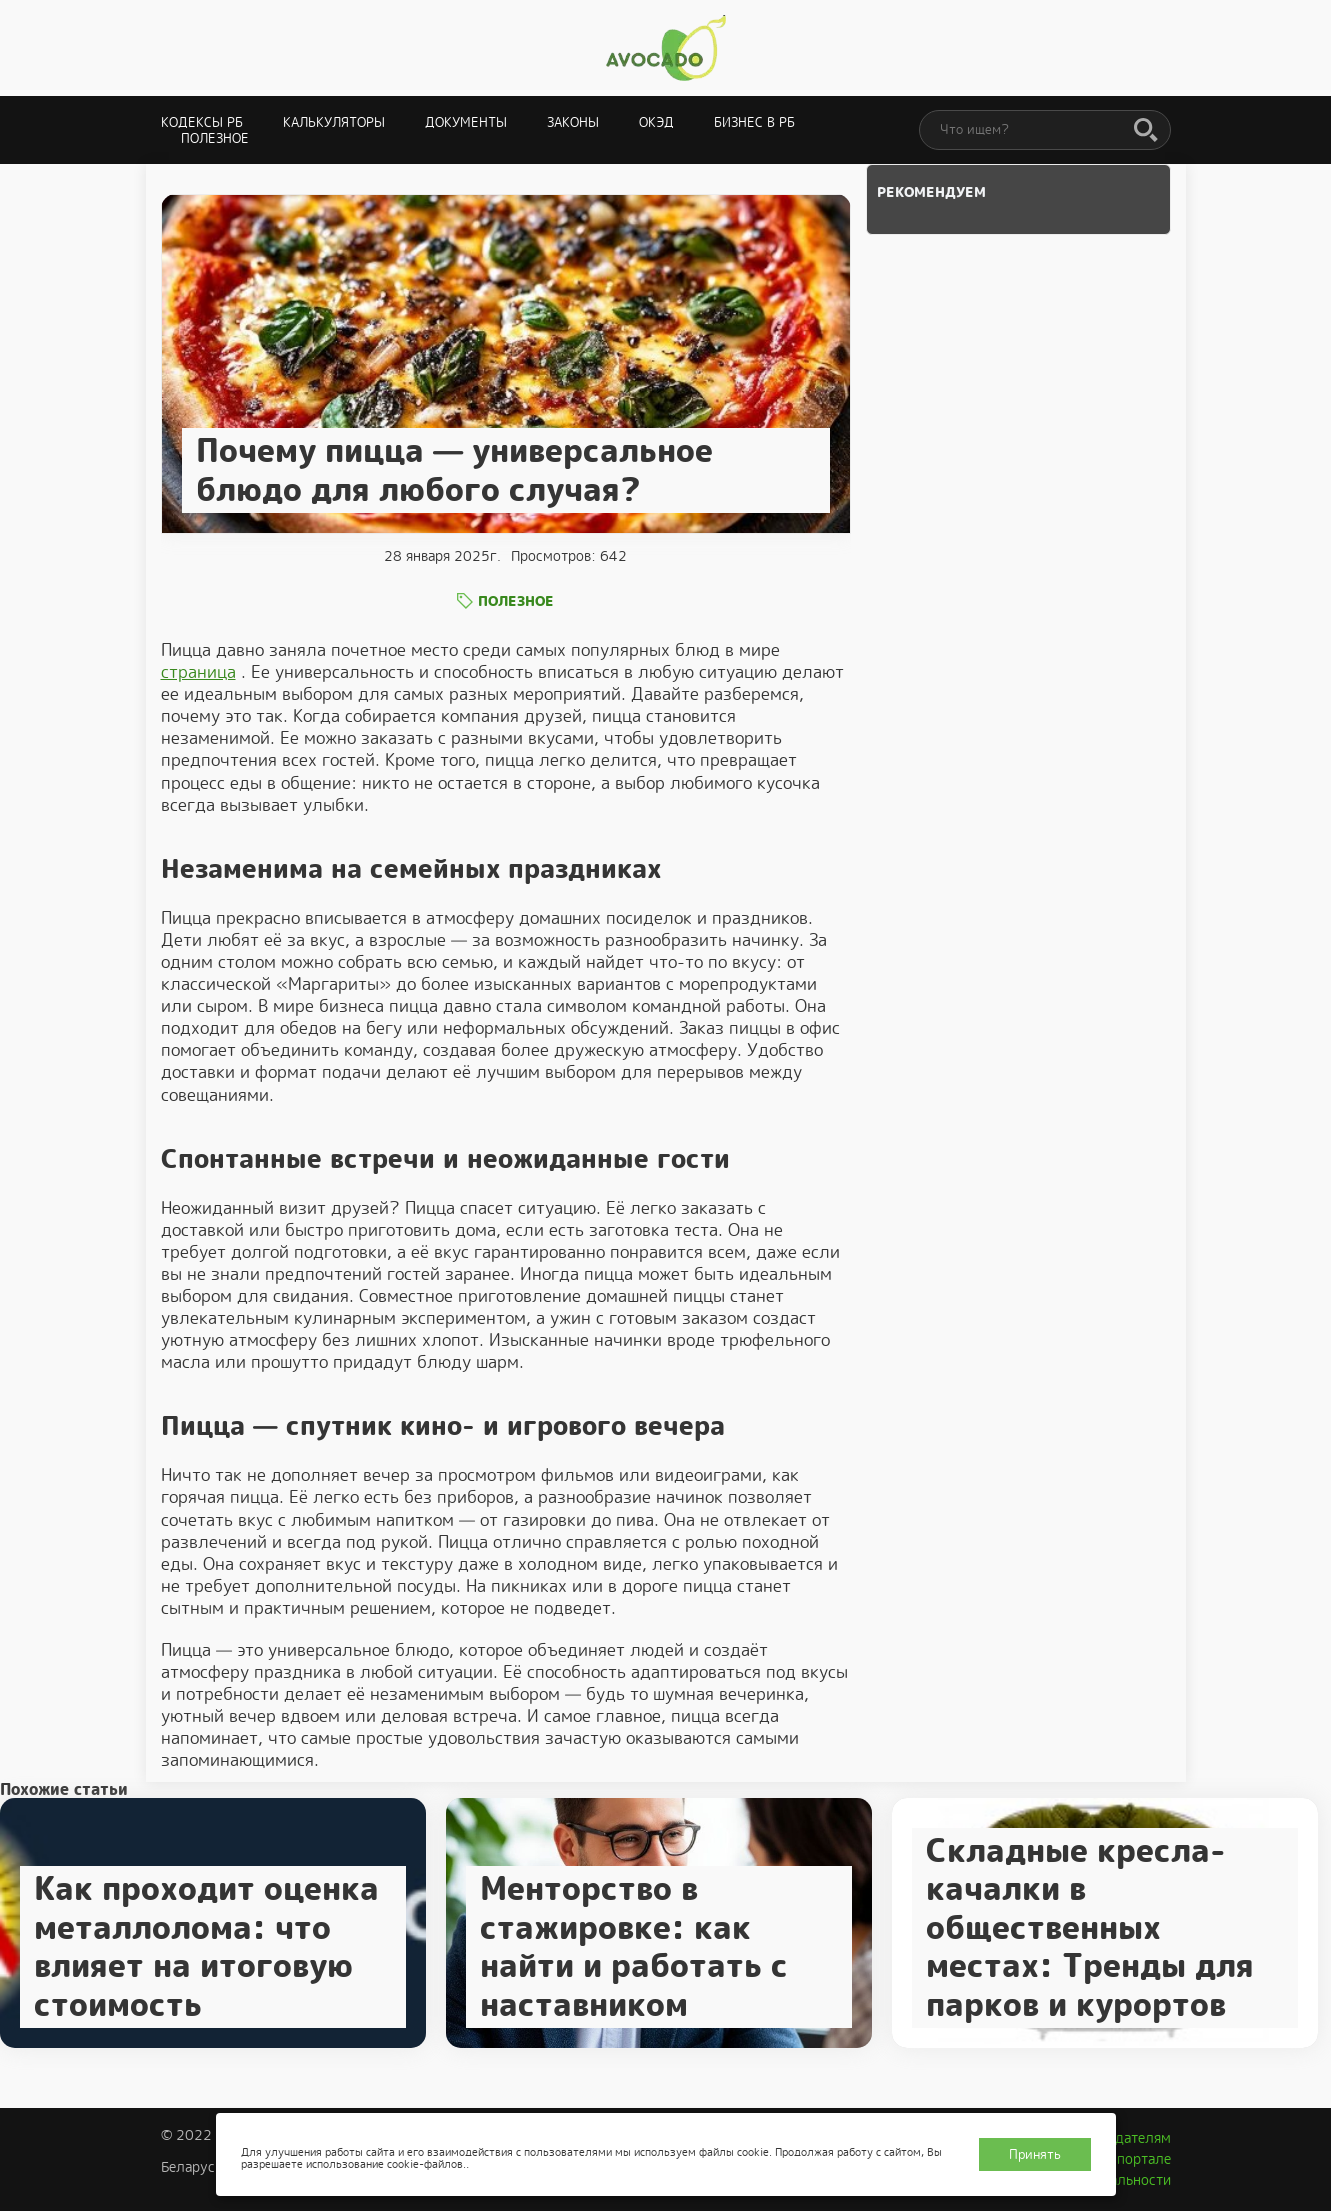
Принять (1035, 2154)
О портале (1137, 2159)
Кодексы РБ (202, 122)
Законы (573, 122)
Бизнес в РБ (754, 122)
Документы (466, 122)
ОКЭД (656, 122)
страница (198, 672)
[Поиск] (1146, 131)
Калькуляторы (334, 122)
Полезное (215, 138)
